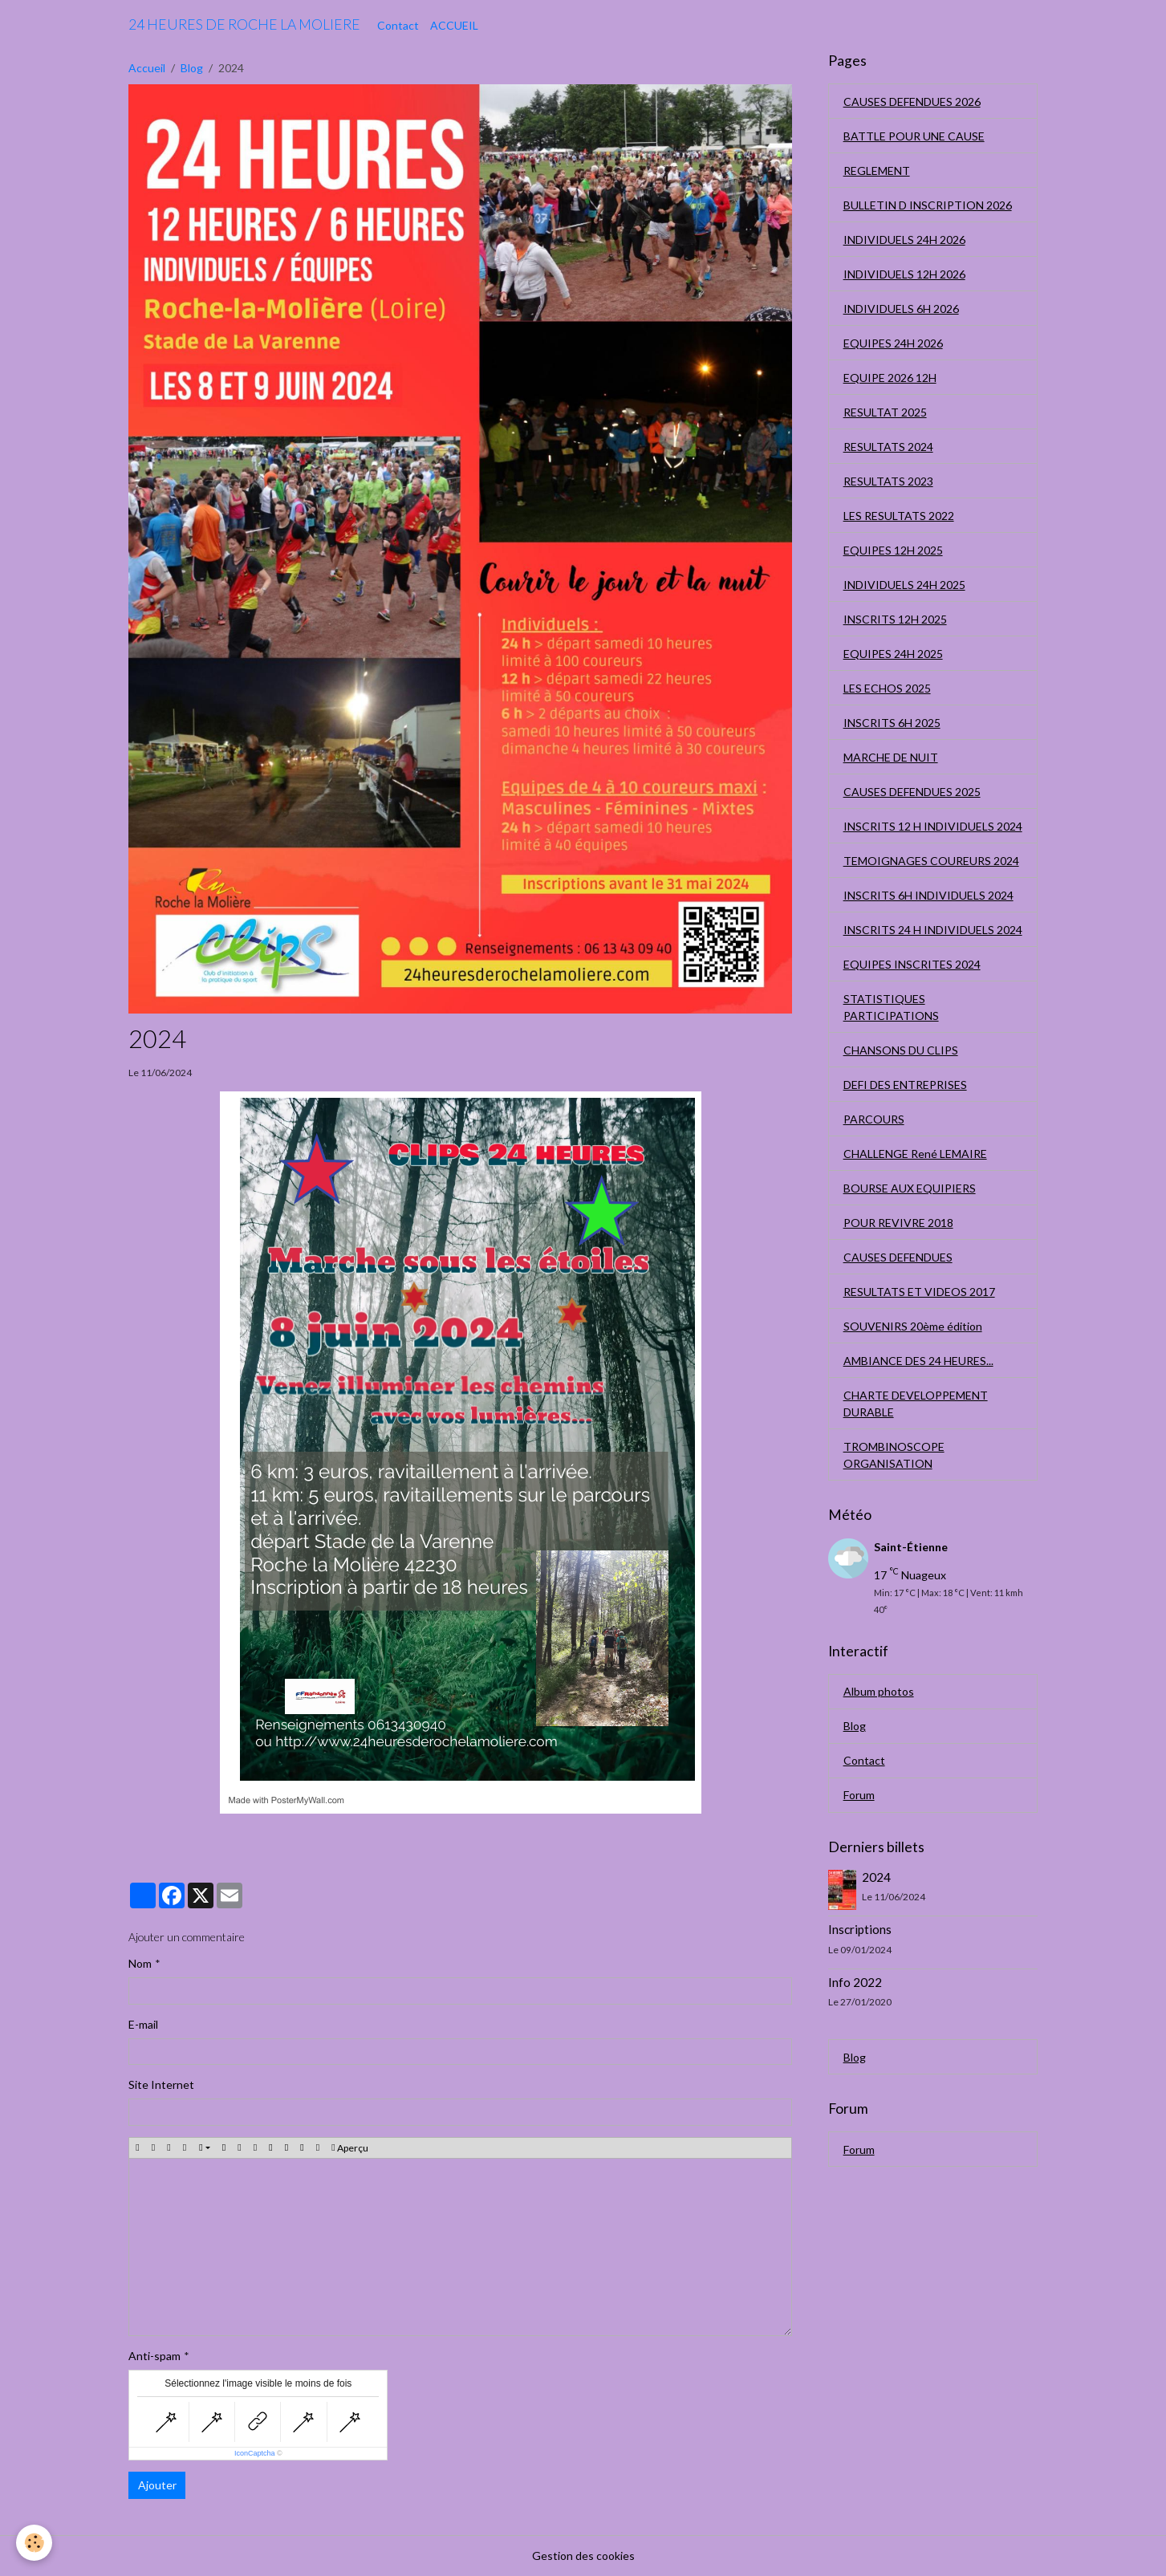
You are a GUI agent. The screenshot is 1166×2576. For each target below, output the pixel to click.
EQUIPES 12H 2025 (893, 550)
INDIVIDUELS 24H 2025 (904, 584)
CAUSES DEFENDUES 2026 (912, 101)
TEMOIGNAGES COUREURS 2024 (931, 860)
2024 (876, 1877)
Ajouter (157, 2485)
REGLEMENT (876, 170)
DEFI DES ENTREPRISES (905, 1084)
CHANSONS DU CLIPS (900, 1050)
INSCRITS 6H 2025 (892, 722)
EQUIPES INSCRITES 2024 (912, 964)
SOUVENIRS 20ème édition (912, 1326)
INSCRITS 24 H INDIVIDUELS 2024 (932, 930)
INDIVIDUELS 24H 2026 (904, 239)
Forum (859, 1795)
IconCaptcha (254, 2453)
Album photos (878, 1691)
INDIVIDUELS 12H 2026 (904, 274)
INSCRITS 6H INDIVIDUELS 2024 (928, 895)
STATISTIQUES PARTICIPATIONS (891, 1007)
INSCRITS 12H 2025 (895, 619)
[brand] (244, 24)
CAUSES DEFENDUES (898, 1257)
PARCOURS (873, 1119)
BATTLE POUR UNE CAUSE (914, 136)
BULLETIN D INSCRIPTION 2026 (927, 205)
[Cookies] (34, 2543)
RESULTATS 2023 (888, 481)
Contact (398, 25)
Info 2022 (855, 1982)
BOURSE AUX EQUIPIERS (909, 1188)
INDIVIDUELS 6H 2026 (901, 308)
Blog (192, 68)
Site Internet (161, 2084)
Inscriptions (860, 1929)
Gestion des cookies (583, 2555)
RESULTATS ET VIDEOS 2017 (919, 1291)
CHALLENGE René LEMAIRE (915, 1153)
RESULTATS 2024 (888, 446)
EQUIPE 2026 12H (889, 377)
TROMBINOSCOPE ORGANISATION (894, 1455)
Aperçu (349, 2148)
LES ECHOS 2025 (887, 688)
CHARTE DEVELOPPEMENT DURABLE (915, 1403)
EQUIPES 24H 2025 (893, 653)
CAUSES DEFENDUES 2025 (912, 791)
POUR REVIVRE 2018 (898, 1222)
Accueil (146, 68)
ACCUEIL (454, 25)
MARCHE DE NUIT (890, 757)
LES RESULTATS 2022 (898, 515)
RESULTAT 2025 (885, 412)
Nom (140, 1963)
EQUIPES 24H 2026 (893, 343)
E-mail (143, 2024)
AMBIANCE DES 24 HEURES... (918, 1360)
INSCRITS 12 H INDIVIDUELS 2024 (932, 826)
